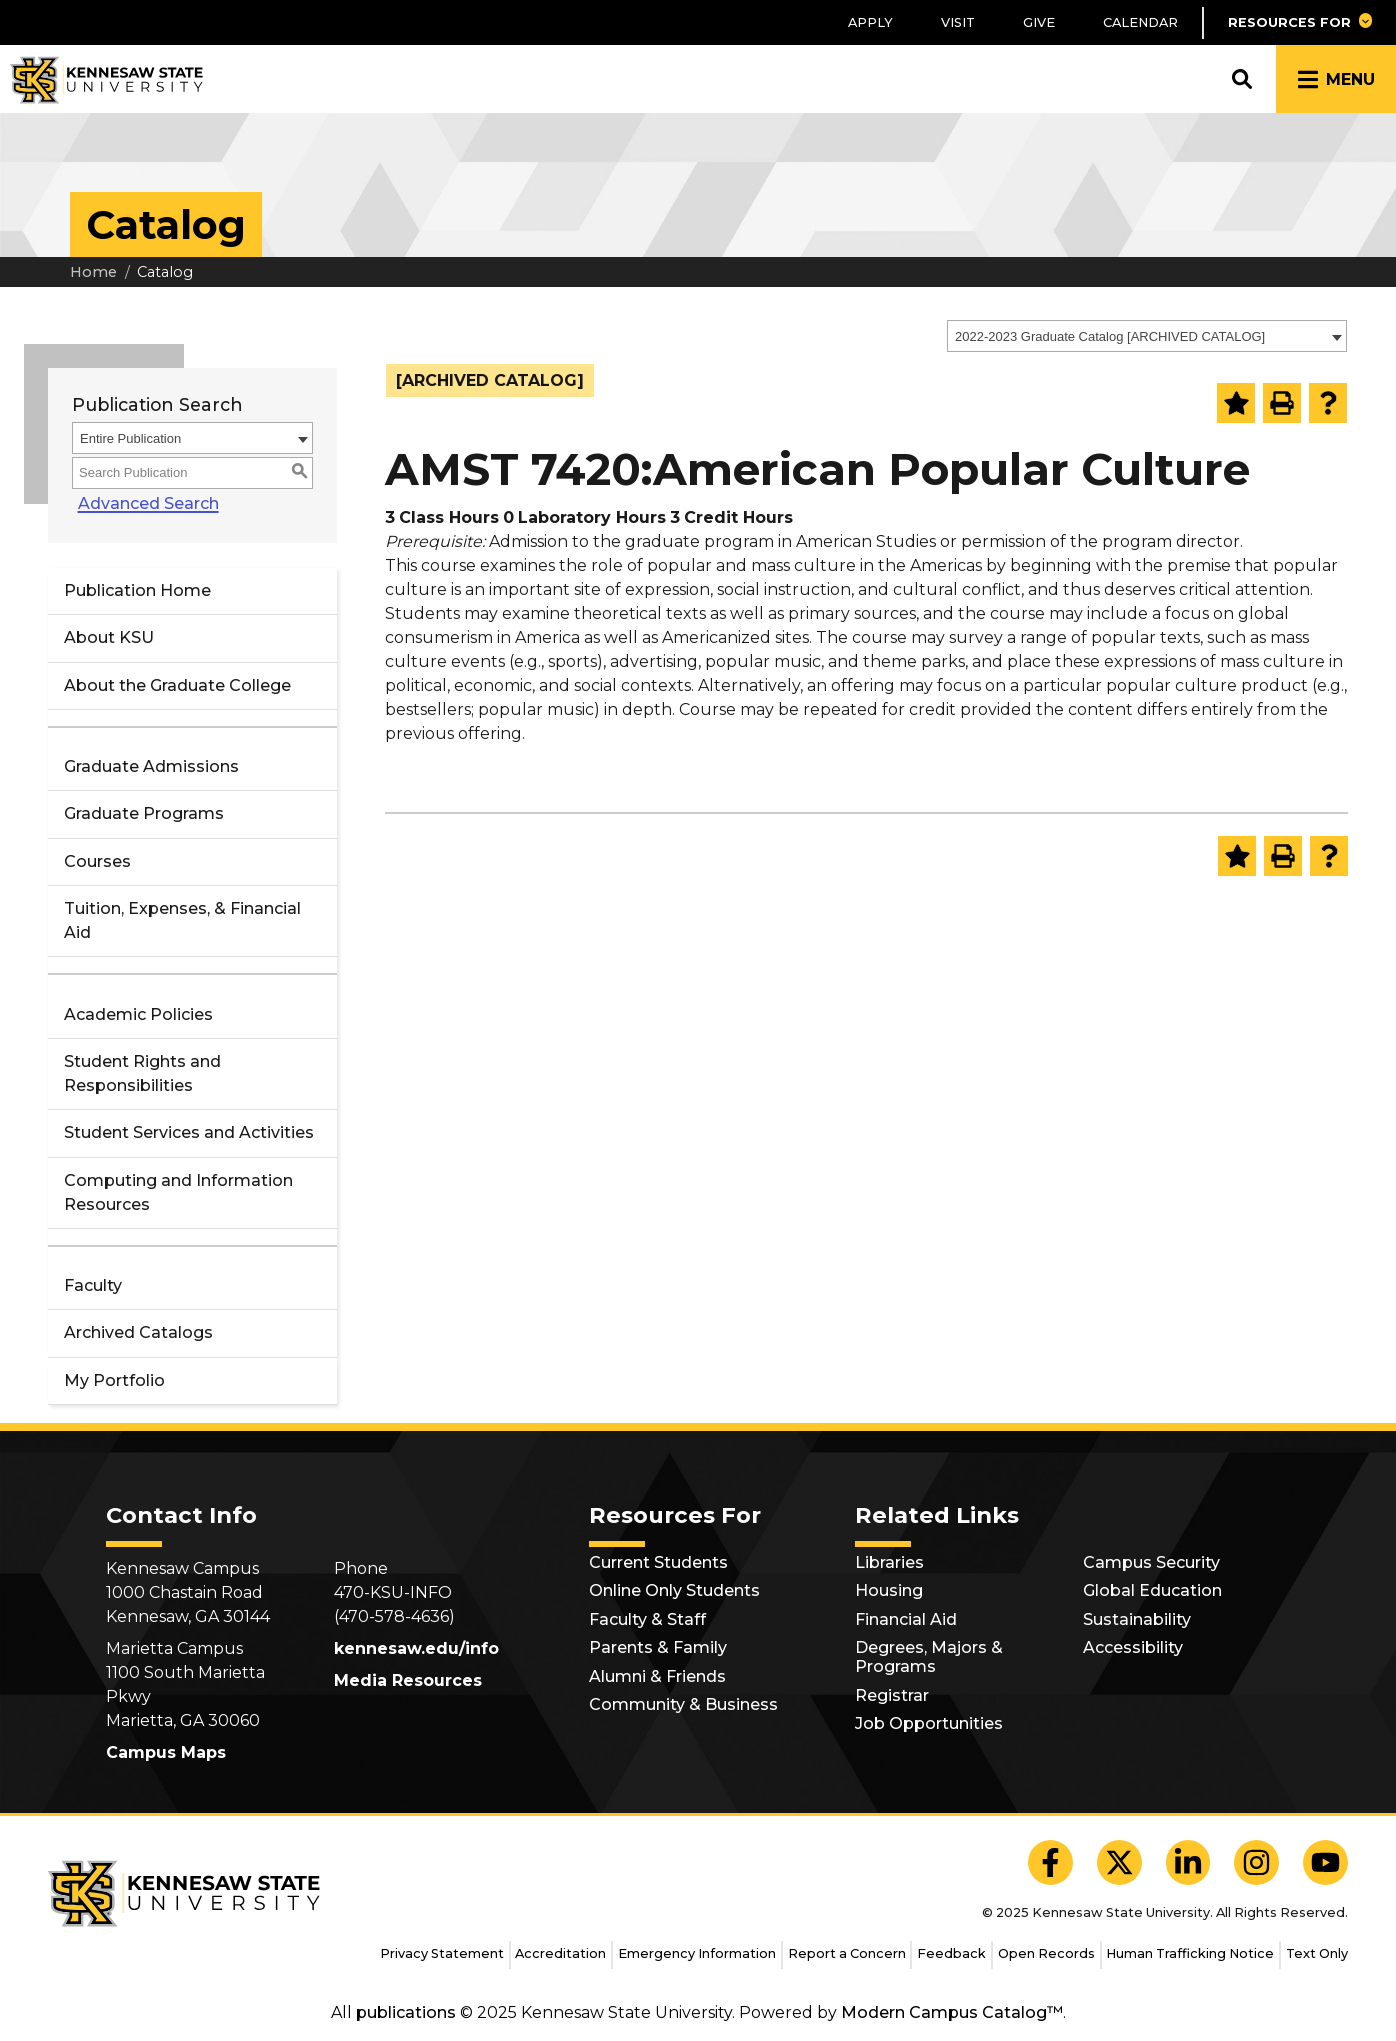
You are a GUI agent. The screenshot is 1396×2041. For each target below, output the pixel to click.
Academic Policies (138, 1014)
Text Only (1317, 1953)
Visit (958, 22)
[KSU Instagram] (1256, 1862)
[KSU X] (1119, 1862)
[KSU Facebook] (1050, 1862)
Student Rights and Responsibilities (142, 1073)
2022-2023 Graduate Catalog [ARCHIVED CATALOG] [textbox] (1110, 336)
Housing (889, 1590)
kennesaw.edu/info (416, 1648)
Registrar (892, 1695)
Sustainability (1137, 1619)
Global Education (1152, 1590)
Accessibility (1133, 1647)
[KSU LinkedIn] (1188, 1862)
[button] (1299, 22)
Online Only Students (674, 1590)
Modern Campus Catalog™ (952, 2012)
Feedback (951, 1953)
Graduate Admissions (151, 766)
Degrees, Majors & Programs (929, 1657)
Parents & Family (658, 1647)
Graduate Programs (144, 813)
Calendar (1140, 22)
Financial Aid (906, 1619)
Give (1039, 22)
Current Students (658, 1562)
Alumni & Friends (657, 1676)
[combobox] (1147, 336)
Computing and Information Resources (178, 1192)
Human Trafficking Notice (1190, 1953)
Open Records (1046, 1953)
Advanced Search (142, 503)
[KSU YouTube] (1325, 1862)
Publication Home (137, 590)
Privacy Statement (442, 1953)
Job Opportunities (929, 1723)
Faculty (93, 1285)
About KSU (109, 637)
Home (93, 272)
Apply (870, 22)
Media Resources (408, 1680)
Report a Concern (847, 1953)
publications (406, 2012)
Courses (97, 861)
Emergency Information (697, 1953)
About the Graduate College (177, 685)
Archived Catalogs (138, 1332)
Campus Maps (166, 1752)
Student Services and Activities (189, 1132)
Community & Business (683, 1704)
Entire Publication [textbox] (130, 438)
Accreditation (560, 1953)
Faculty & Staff (647, 1619)
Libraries (889, 1562)
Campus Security (1151, 1562)
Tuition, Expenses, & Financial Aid (182, 920)
